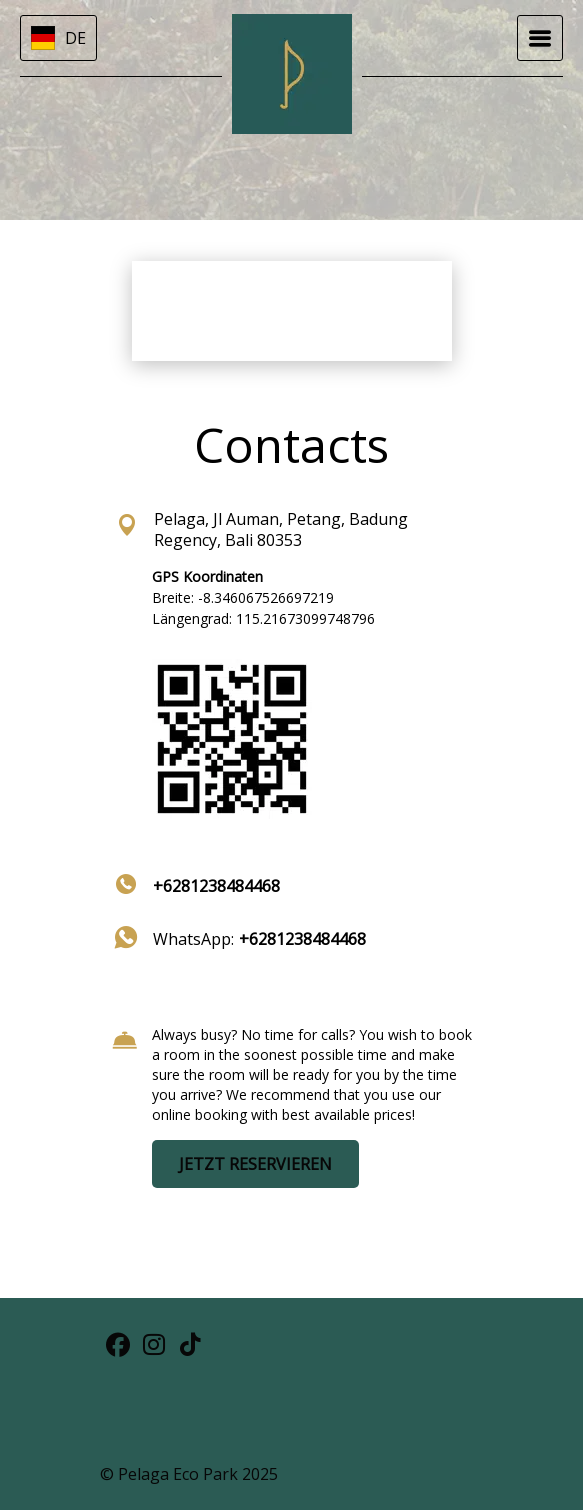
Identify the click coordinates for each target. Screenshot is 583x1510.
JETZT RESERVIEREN (255, 1164)
